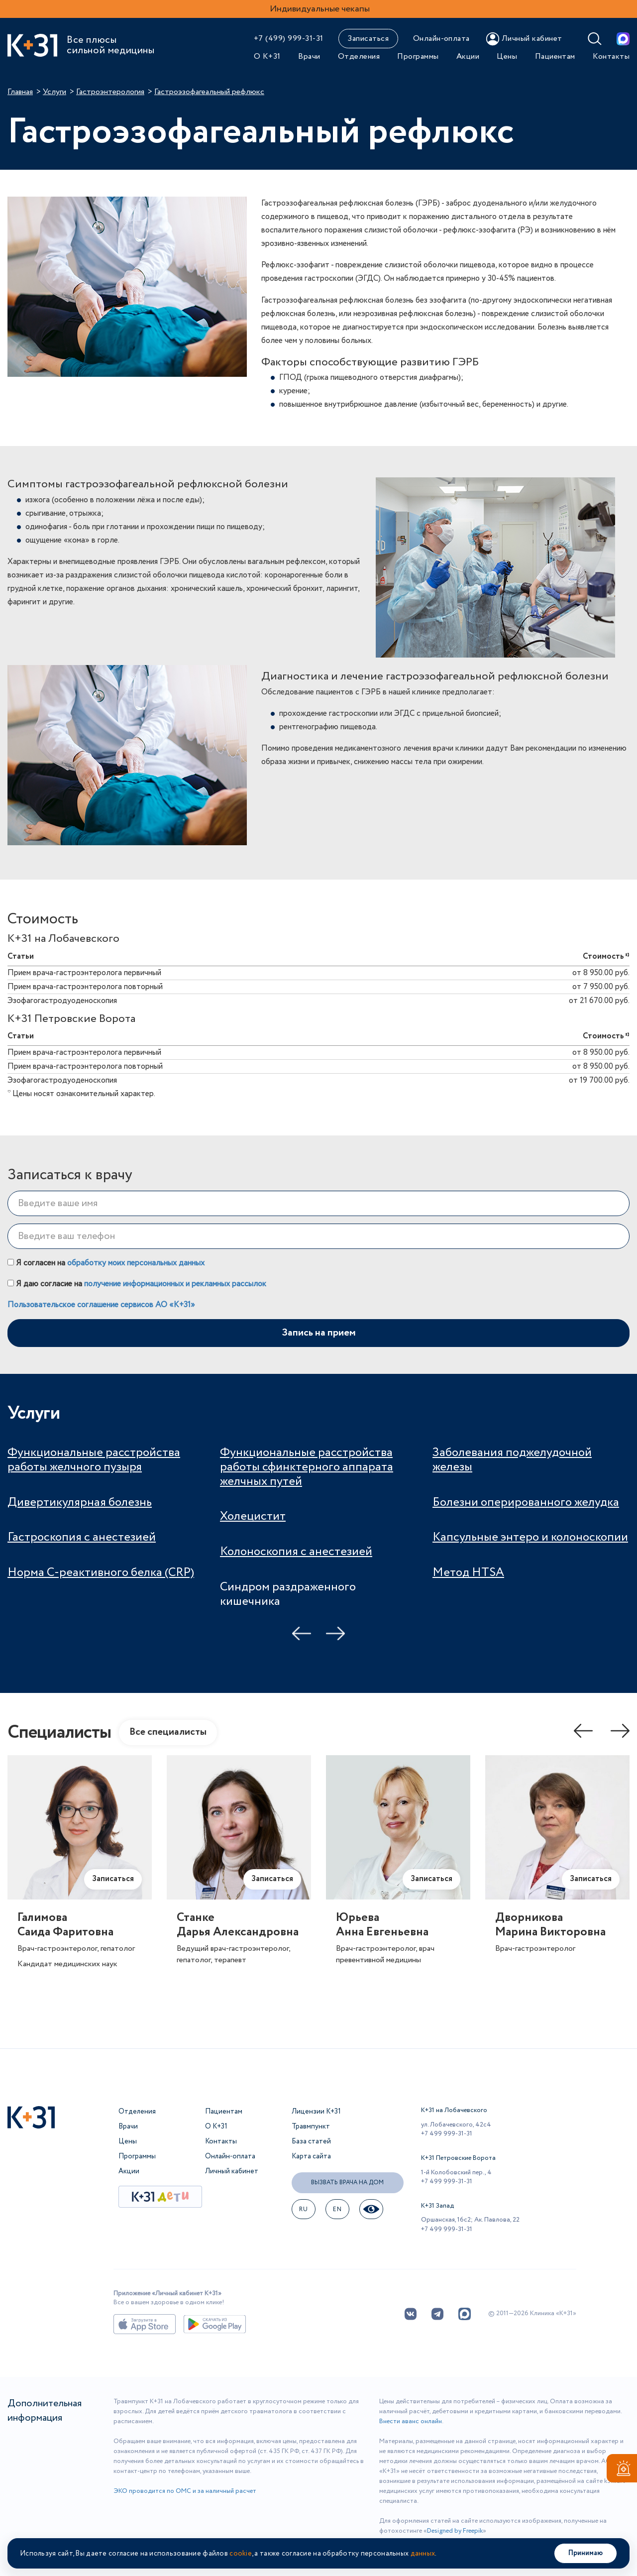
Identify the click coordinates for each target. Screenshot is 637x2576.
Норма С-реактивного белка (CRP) (100, 1572)
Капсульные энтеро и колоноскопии (530, 1537)
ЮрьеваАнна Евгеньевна (382, 1925)
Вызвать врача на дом (347, 2182)
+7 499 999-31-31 (446, 2133)
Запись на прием (319, 1332)
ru (303, 2209)
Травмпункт (311, 2126)
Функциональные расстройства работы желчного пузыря (93, 1460)
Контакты (611, 56)
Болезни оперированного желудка (525, 1502)
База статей (311, 2141)
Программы (417, 56)
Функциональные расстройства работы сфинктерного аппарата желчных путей (306, 1467)
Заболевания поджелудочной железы (512, 1460)
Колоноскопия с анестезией (296, 1552)
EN (337, 2209)
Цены (507, 56)
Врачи (309, 56)
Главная (20, 92)
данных (423, 2554)
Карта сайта (311, 2156)
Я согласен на (106, 1263)
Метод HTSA (468, 1572)
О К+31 (267, 56)
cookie (240, 2554)
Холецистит (253, 1516)
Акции (467, 56)
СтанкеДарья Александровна (238, 1925)
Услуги (54, 92)
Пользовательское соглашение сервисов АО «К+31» (101, 1305)
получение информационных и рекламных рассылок (175, 1284)
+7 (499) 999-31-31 (288, 38)
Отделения (359, 56)
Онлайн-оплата (441, 38)
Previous (301, 1633)
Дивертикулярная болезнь (79, 1502)
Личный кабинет (231, 2171)
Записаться (368, 38)
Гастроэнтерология (110, 92)
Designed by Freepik (455, 2531)
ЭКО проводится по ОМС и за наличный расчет (184, 2491)
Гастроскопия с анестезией (81, 1537)
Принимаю (585, 2553)
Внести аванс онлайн (410, 2421)
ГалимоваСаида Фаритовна (65, 1925)
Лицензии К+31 (316, 2112)
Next (335, 1633)
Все (168, 1732)
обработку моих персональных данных (136, 1263)
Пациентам (555, 56)
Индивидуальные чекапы (320, 8)
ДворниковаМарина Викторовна (550, 1925)
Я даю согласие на (136, 1284)
